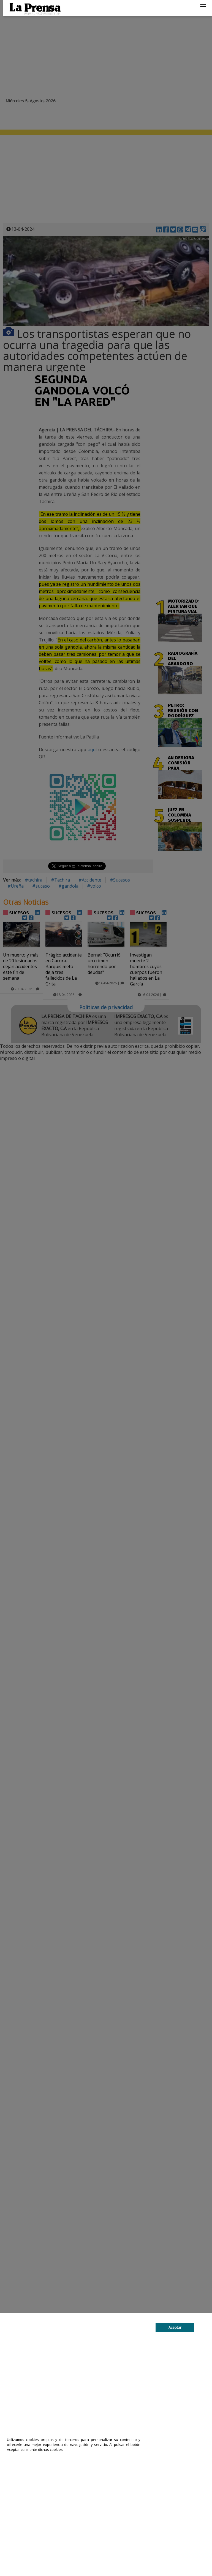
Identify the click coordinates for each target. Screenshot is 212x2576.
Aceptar (174, 2327)
